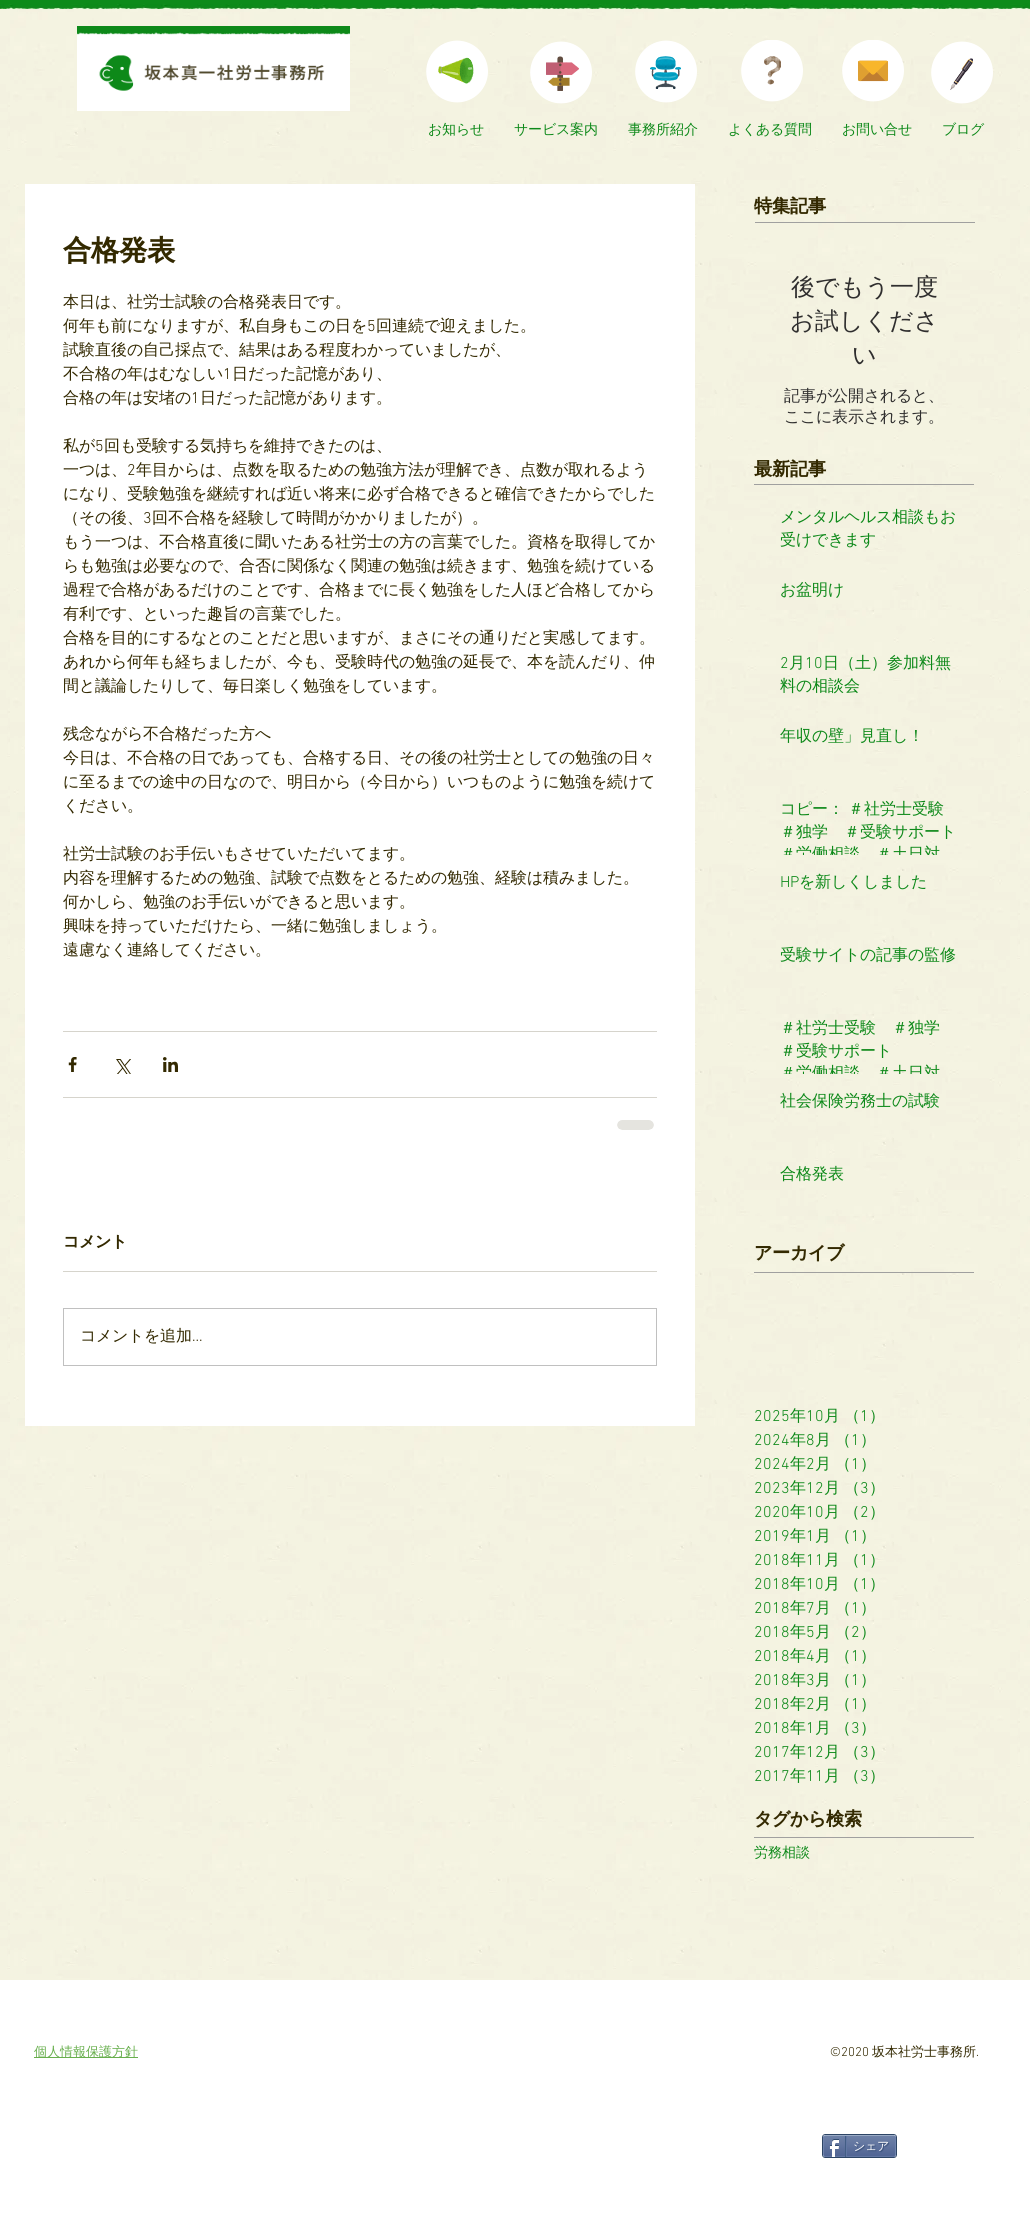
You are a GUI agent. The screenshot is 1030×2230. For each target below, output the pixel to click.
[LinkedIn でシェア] (170, 1064)
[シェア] (859, 2146)
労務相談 (782, 1853)
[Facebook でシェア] (72, 1064)
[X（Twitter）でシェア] (121, 1064)
